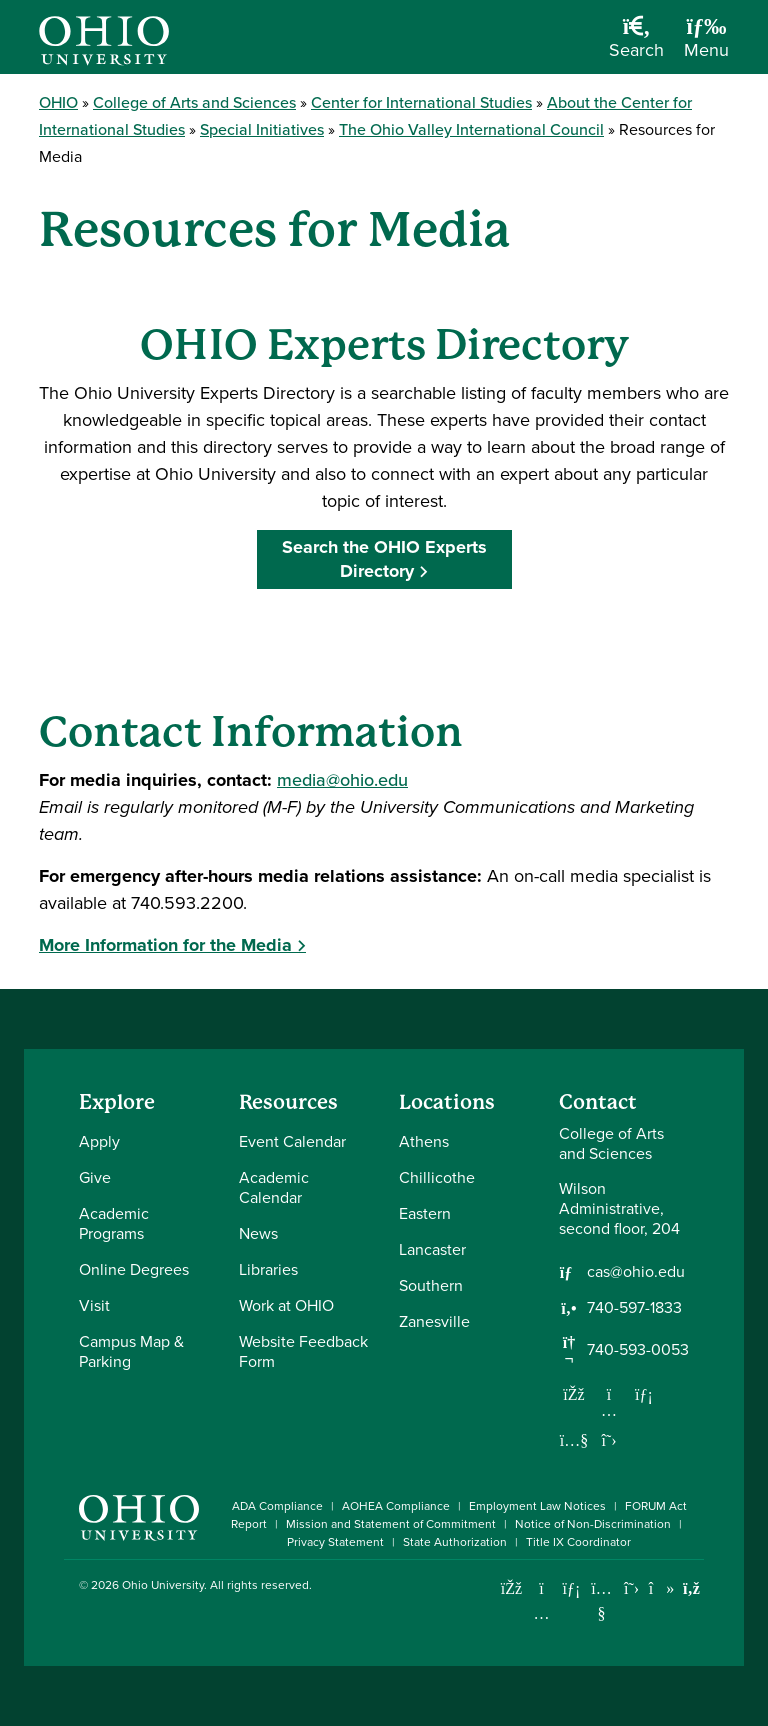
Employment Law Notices (537, 1506)
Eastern (425, 1213)
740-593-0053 (638, 1350)
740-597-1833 (634, 1308)
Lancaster (432, 1249)
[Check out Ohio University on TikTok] (661, 1588)
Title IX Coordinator (578, 1542)
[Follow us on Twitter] (609, 1440)
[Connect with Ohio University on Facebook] (511, 1588)
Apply (99, 1141)
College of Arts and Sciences (194, 102)
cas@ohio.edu (636, 1272)
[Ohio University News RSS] (691, 1588)
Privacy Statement (335, 1542)
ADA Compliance (277, 1506)
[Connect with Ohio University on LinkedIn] (571, 1588)
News (258, 1233)
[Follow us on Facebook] (574, 1394)
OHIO (58, 102)
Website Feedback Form (303, 1351)
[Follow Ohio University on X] (631, 1588)
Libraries (268, 1269)
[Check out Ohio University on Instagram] (541, 1613)
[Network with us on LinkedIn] (644, 1394)
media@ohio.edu (342, 780)
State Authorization (455, 1542)
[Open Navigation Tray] (706, 44)
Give (95, 1177)
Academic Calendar (274, 1187)
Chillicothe (437, 1177)
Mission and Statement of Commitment (391, 1524)
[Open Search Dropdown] (636, 44)
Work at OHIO (286, 1305)
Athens (424, 1141)
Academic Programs (114, 1223)
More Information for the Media (165, 945)
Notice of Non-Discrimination (593, 1524)
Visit (94, 1305)
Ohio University (163, 1585)
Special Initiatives (262, 129)
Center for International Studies (421, 102)
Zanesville (434, 1321)
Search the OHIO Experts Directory (384, 558)
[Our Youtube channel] (574, 1440)
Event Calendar (292, 1141)
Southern (431, 1285)
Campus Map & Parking (131, 1351)
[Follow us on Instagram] (609, 1410)
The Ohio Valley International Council (471, 129)
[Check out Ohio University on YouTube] (601, 1600)
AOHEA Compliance (396, 1506)
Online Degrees (134, 1269)
